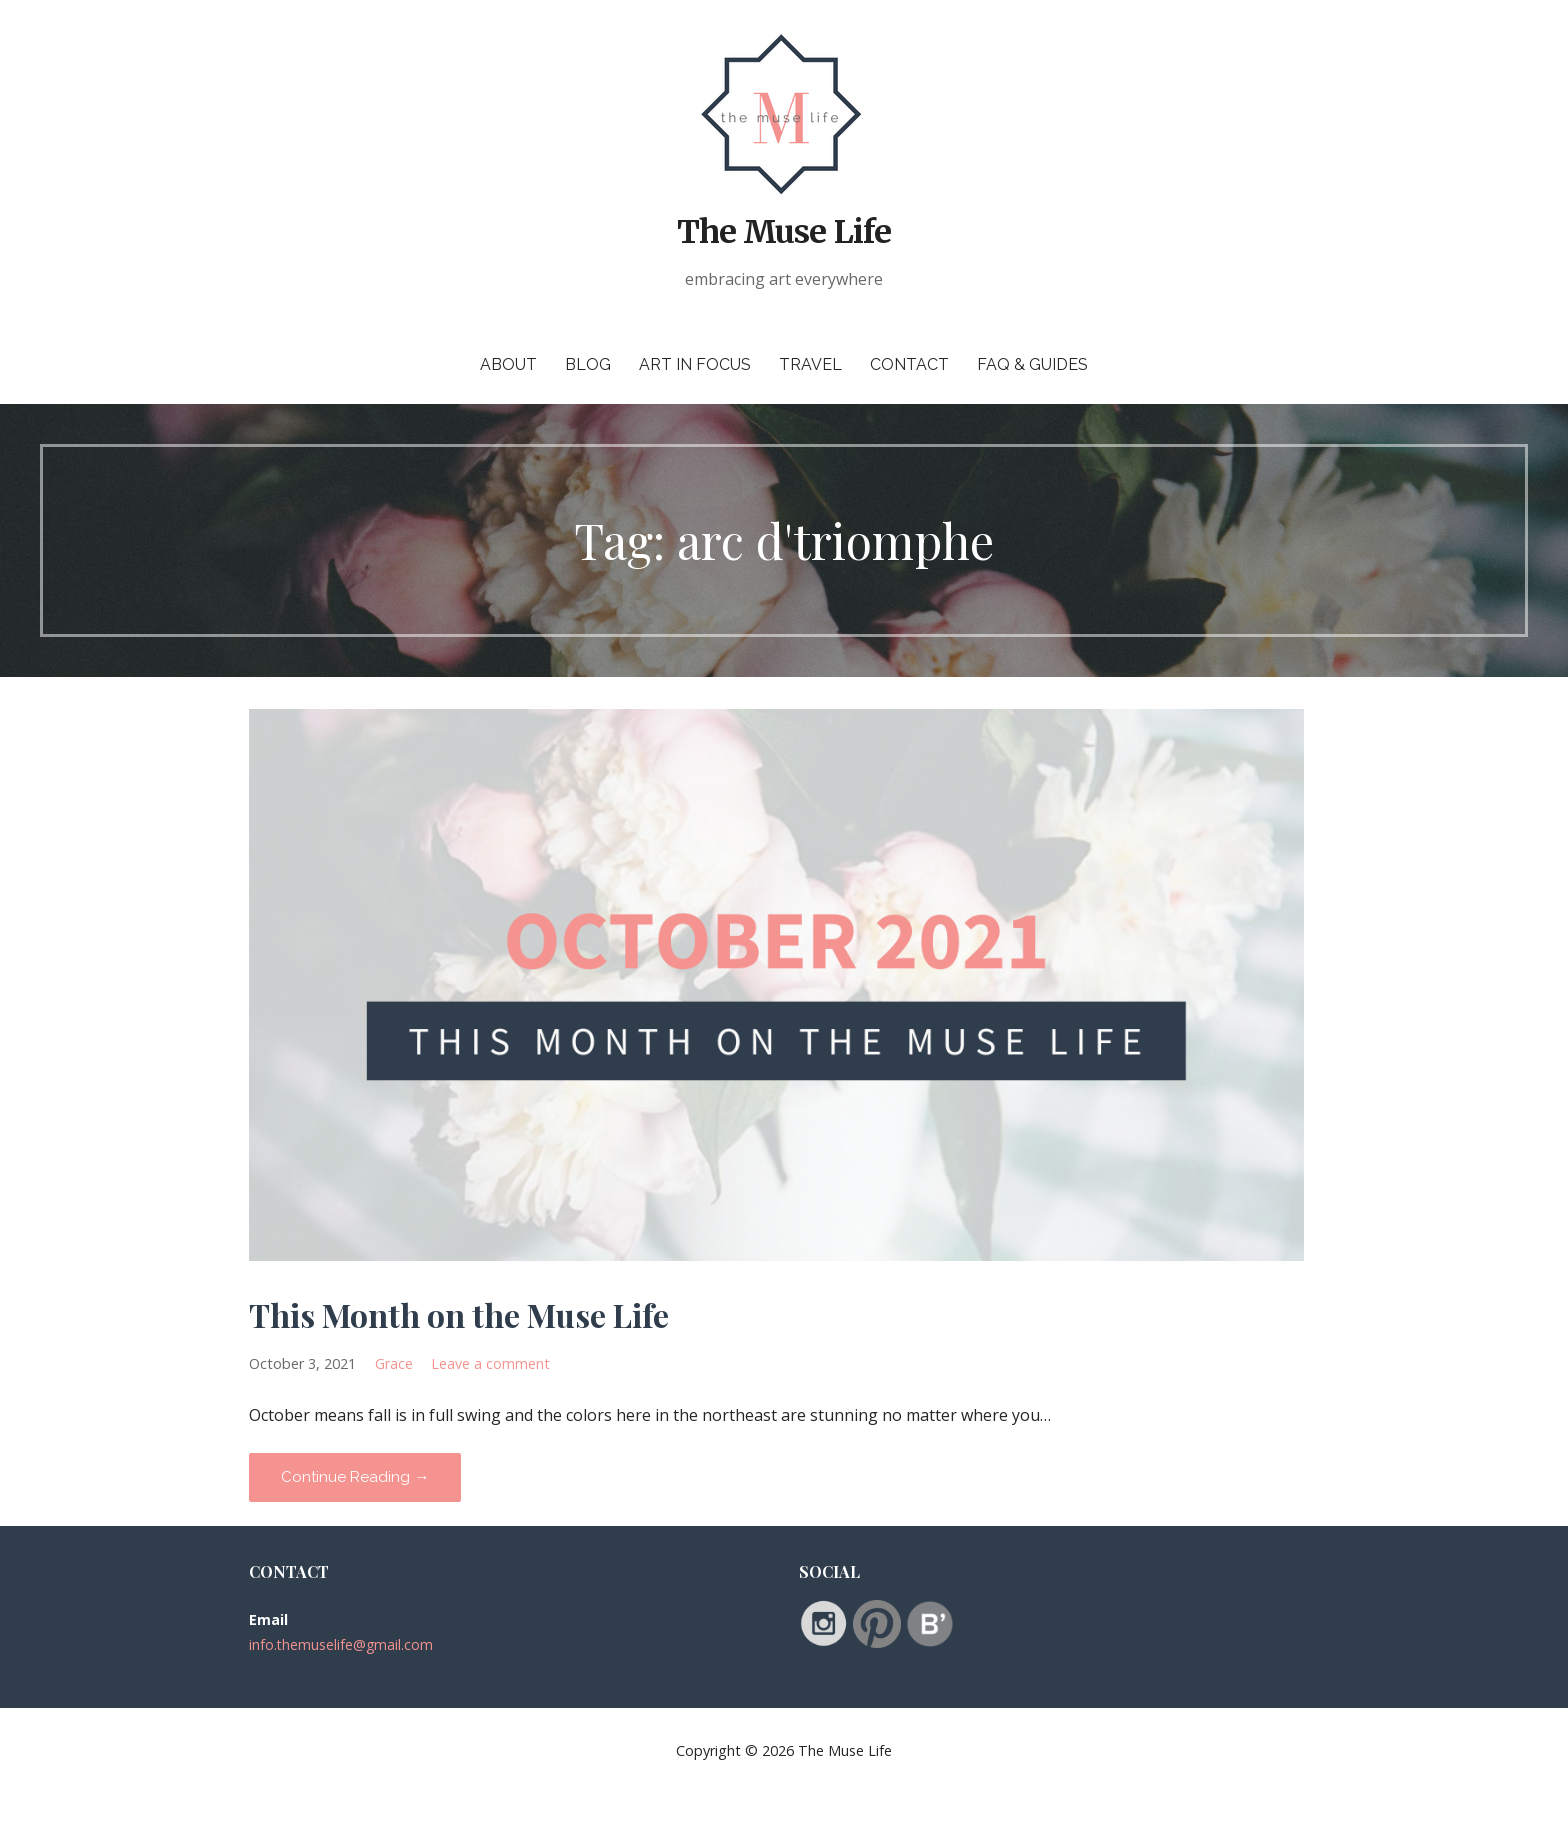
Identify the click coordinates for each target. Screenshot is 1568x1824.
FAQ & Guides (1032, 364)
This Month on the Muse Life (459, 1314)
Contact (909, 364)
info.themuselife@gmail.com (341, 1644)
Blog (588, 364)
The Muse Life (784, 232)
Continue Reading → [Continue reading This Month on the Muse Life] (355, 1477)
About (508, 364)
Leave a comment (490, 1363)
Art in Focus (695, 364)
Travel (810, 364)
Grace (394, 1363)
